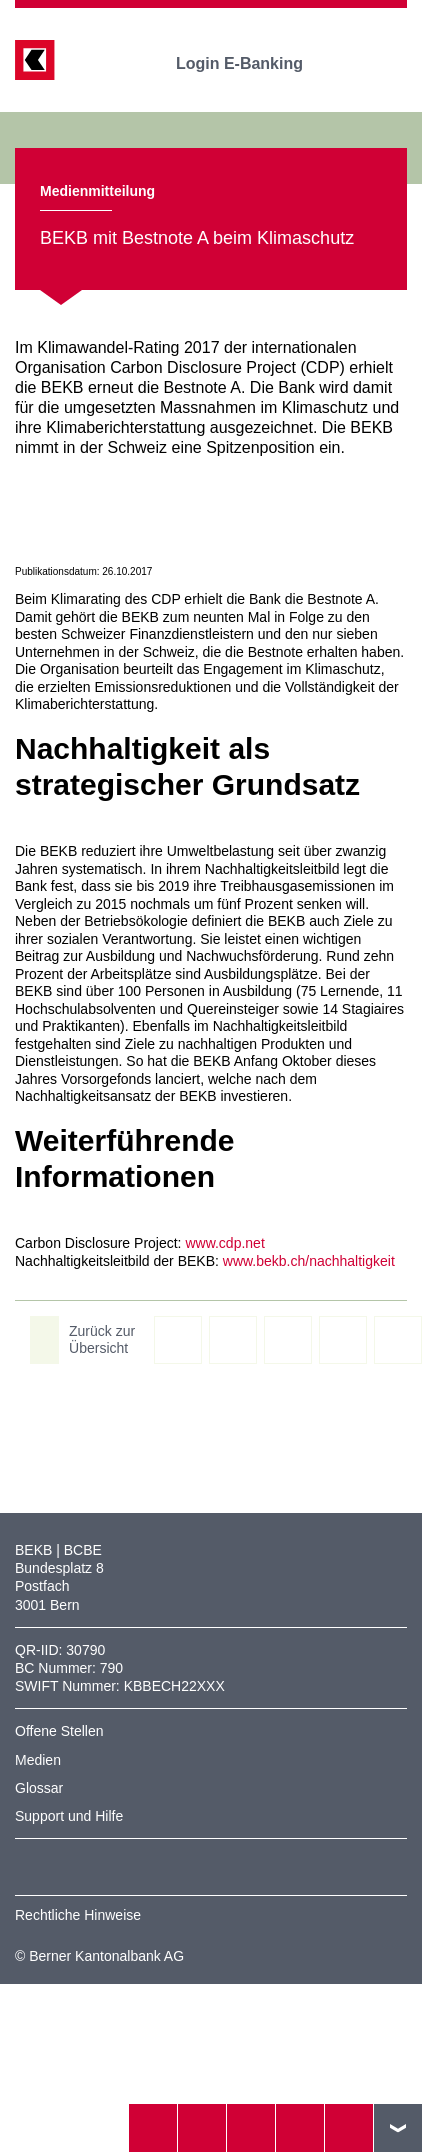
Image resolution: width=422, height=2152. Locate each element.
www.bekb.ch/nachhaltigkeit (309, 1261)
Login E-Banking (253, 63)
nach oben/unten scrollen (398, 2128)
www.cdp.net (224, 1243)
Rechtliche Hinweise (78, 1915)
